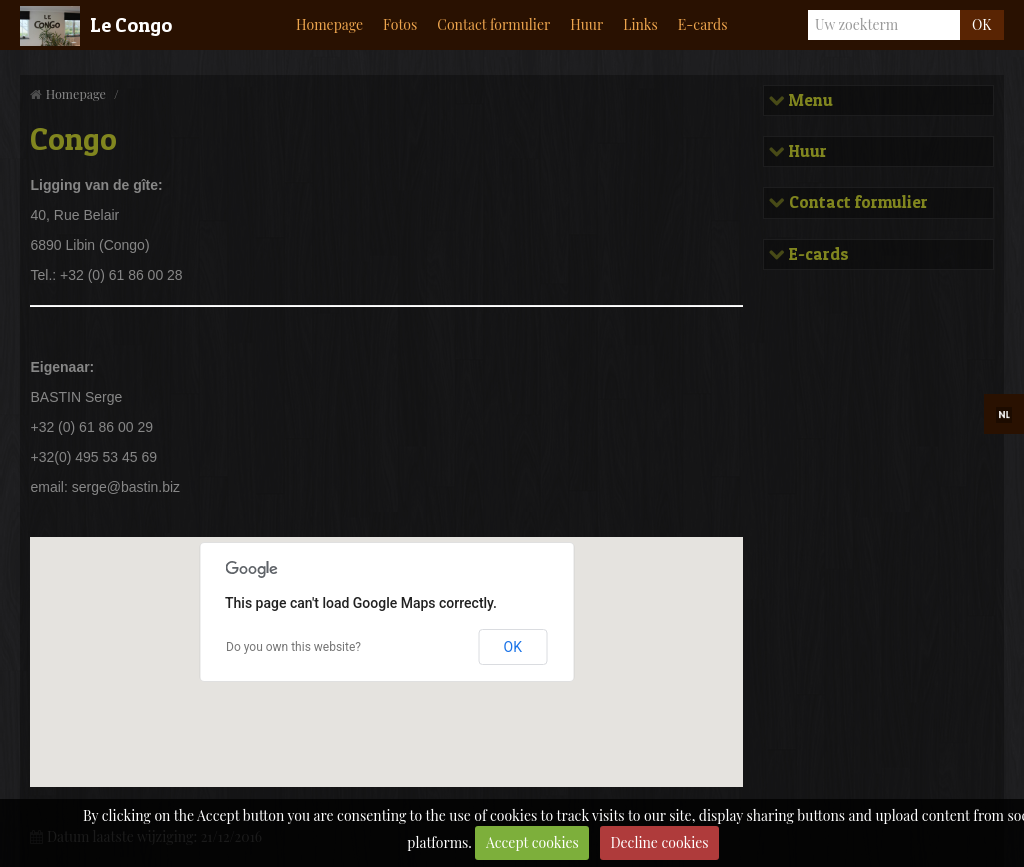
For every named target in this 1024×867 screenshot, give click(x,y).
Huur (586, 24)
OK (981, 24)
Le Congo (131, 25)
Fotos (400, 24)
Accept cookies (532, 842)
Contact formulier (493, 24)
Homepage (329, 24)
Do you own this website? (293, 647)
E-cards (703, 24)
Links (640, 24)
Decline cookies (659, 842)
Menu (809, 100)
